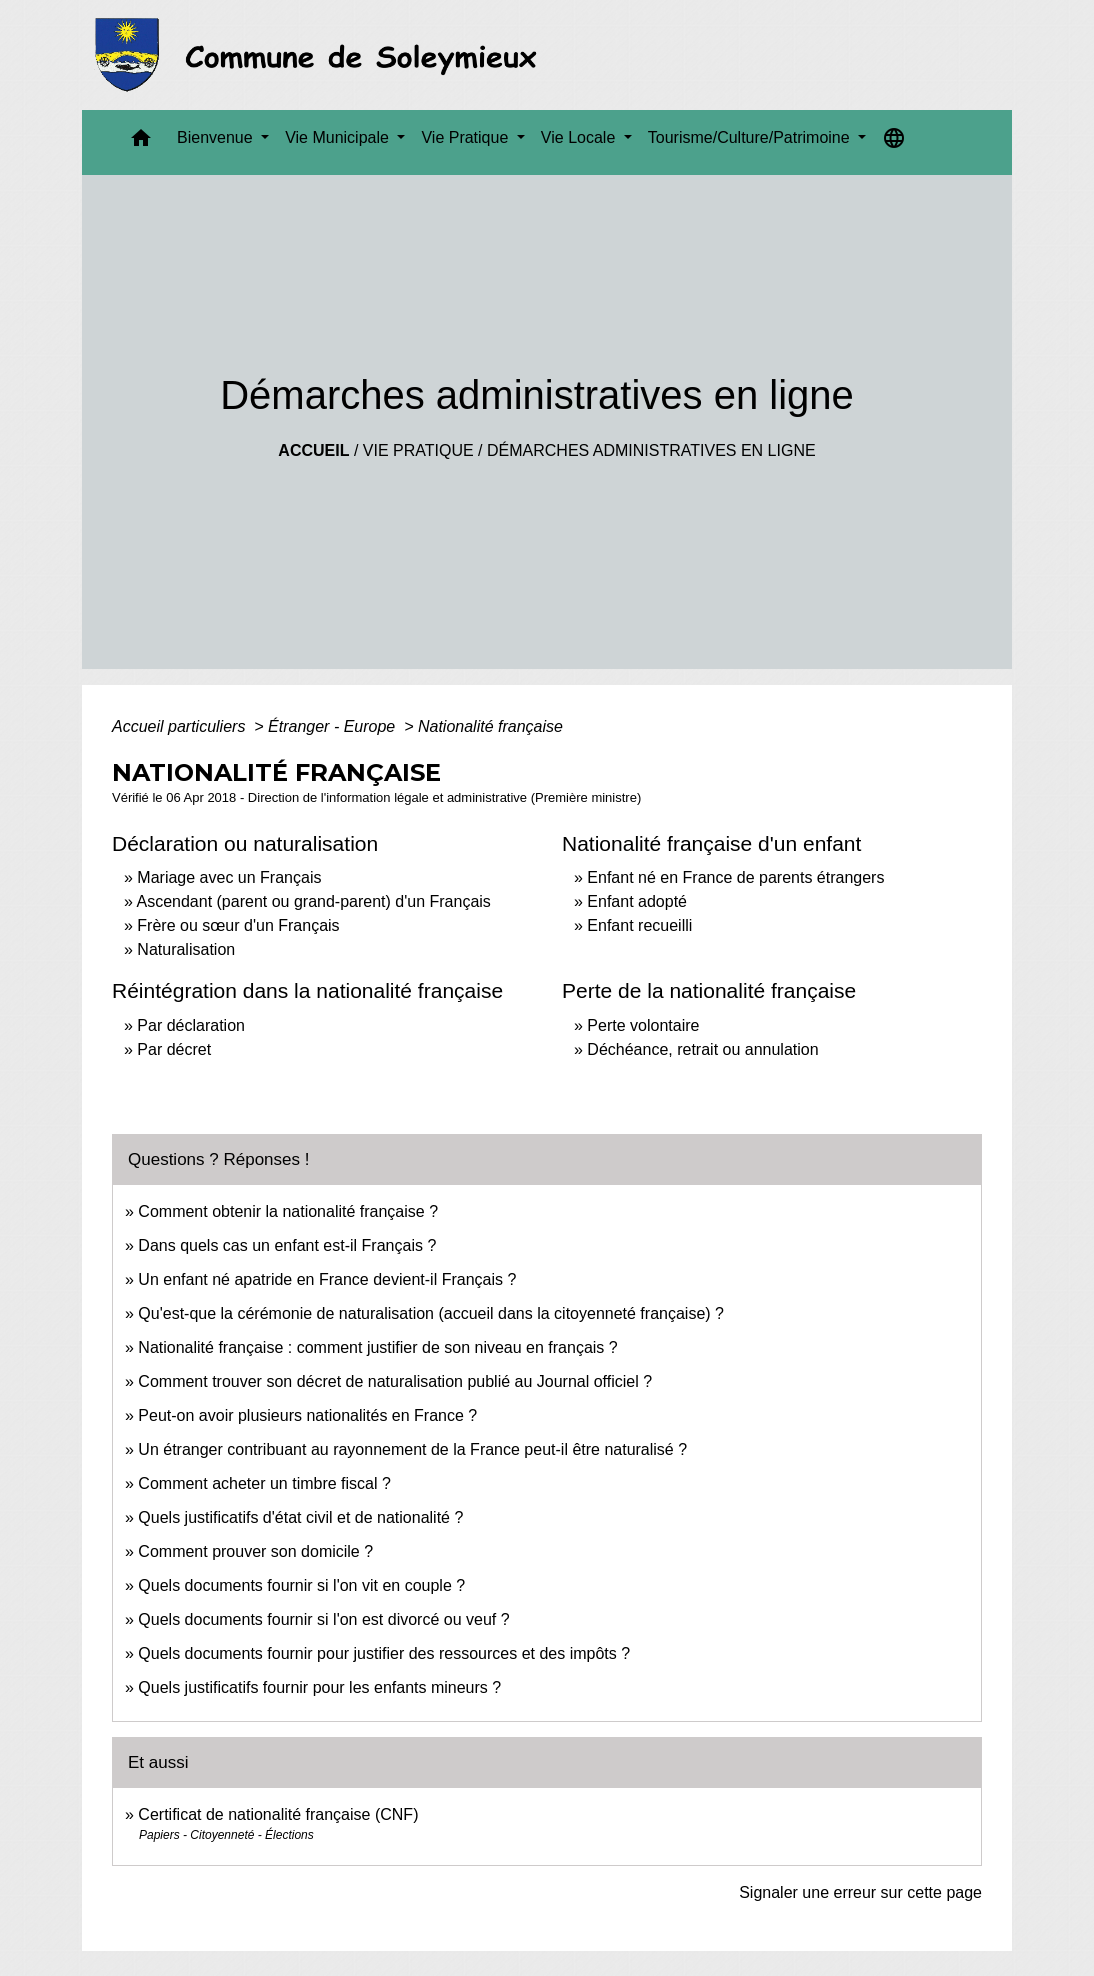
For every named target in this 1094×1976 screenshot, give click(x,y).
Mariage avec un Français (229, 877)
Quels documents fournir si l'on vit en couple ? (301, 1585)
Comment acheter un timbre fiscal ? (264, 1483)
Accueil (313, 450)
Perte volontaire (643, 1025)
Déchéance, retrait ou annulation (702, 1049)
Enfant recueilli (639, 925)
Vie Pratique (418, 450)
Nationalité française (490, 726)
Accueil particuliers (181, 726)
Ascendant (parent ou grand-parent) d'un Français (313, 901)
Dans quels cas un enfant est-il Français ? (287, 1245)
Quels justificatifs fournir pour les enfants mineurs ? (319, 1687)
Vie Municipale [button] (339, 137)
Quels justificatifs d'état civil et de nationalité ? (300, 1517)
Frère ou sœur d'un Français (238, 925)
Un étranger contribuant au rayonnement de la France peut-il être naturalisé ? (412, 1449)
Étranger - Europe (334, 726)
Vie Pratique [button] (466, 137)
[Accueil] (321, 55)
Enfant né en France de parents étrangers (735, 877)
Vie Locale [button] (580, 137)
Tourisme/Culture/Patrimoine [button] (751, 137)
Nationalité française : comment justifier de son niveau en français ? (377, 1347)
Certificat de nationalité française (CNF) (278, 1814)
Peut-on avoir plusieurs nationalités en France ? (307, 1415)
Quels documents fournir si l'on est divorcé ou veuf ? (323, 1619)
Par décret (174, 1049)
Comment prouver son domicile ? (255, 1551)
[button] (141, 142)
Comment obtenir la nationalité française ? (288, 1211)
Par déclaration (191, 1025)
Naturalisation (186, 949)
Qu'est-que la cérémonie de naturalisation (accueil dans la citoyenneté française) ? (431, 1313)
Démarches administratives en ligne (651, 450)
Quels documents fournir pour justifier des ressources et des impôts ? (384, 1653)
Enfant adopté (637, 901)
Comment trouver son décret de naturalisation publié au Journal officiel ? (395, 1381)
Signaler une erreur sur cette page (860, 1892)
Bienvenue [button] (217, 137)
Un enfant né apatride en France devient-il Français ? (327, 1279)
